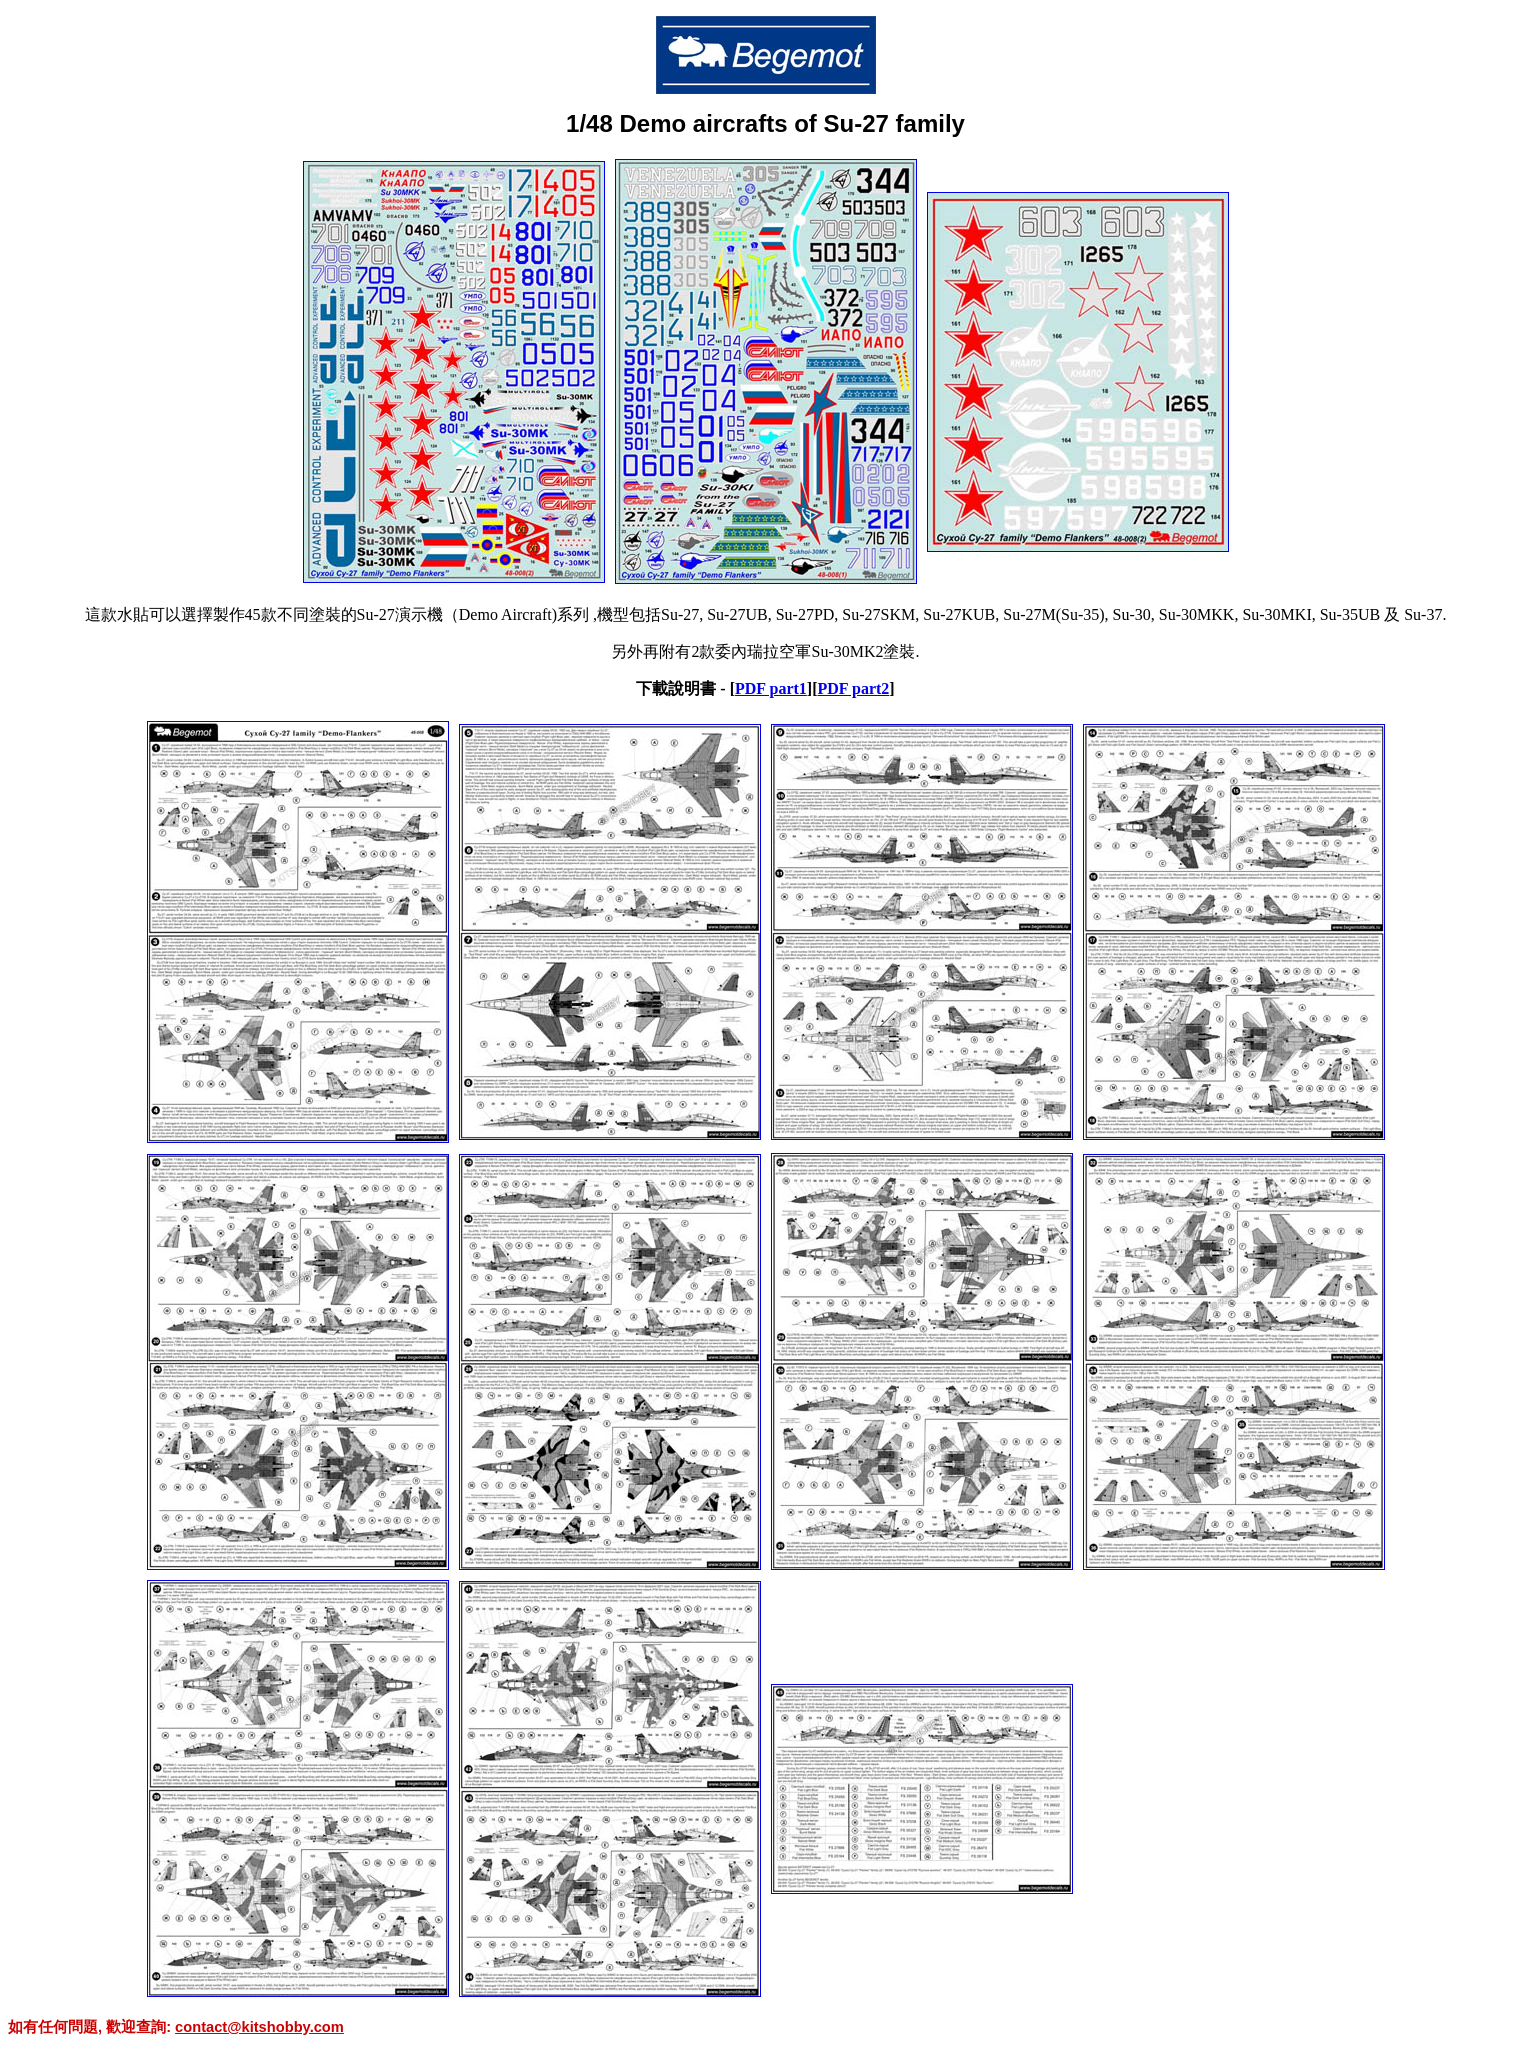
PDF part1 (771, 688)
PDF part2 (853, 688)
